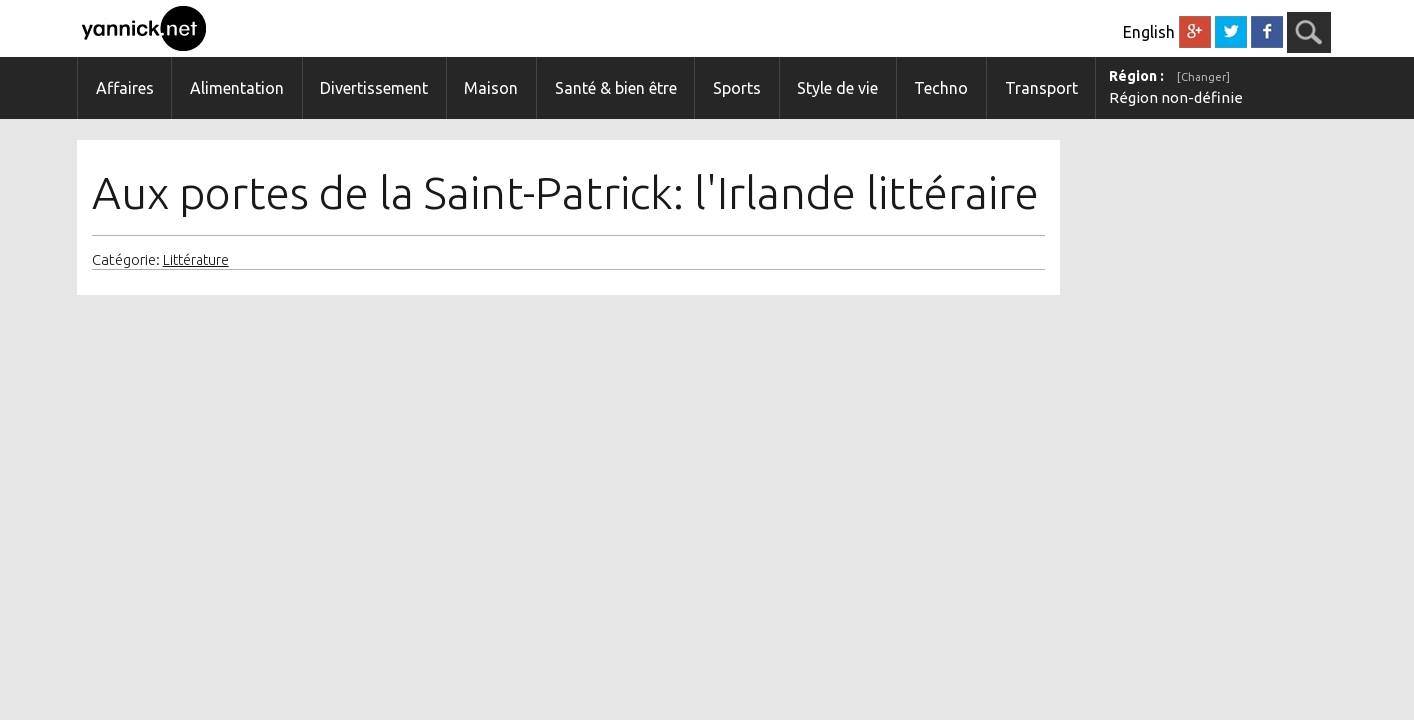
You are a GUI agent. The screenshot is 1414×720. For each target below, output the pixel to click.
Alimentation (237, 88)
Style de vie (837, 88)
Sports (737, 88)
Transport (1041, 88)
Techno (941, 88)
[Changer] (1203, 77)
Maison (491, 88)
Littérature (196, 260)
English (1149, 32)
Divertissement (374, 88)
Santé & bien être (616, 88)
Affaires (125, 88)
